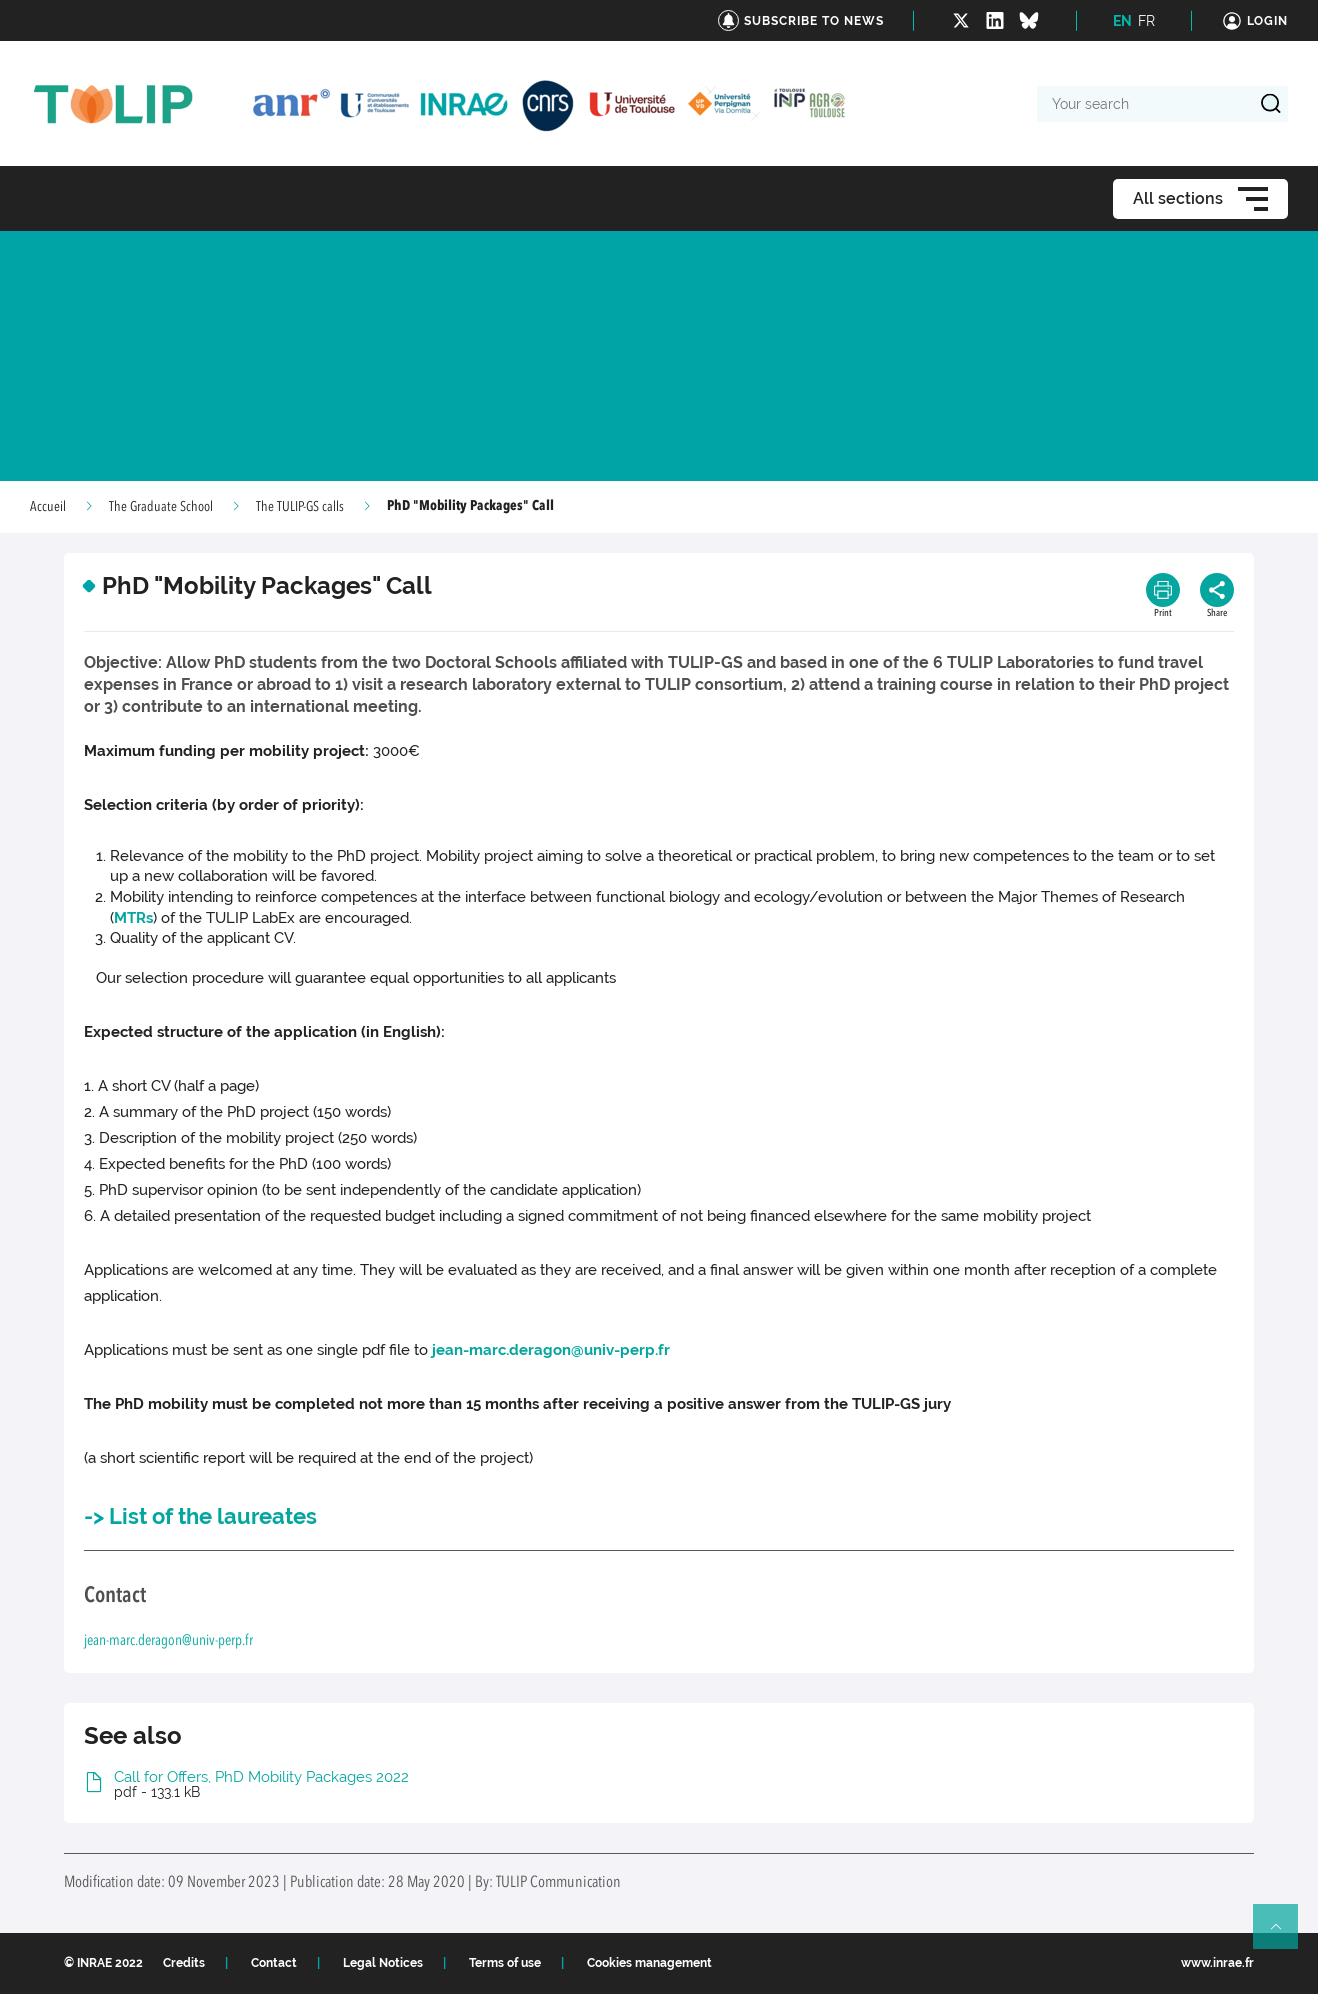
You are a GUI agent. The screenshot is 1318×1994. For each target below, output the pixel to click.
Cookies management (649, 1963)
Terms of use (505, 1963)
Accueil (48, 507)
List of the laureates (213, 1516)
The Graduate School (161, 507)
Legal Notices (383, 1963)
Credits (184, 1963)
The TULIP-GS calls (300, 507)
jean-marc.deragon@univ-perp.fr (551, 1350)
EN (1122, 21)
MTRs (133, 918)
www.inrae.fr (1217, 1963)
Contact (274, 1963)
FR (1146, 21)
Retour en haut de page (1284, 1935)
